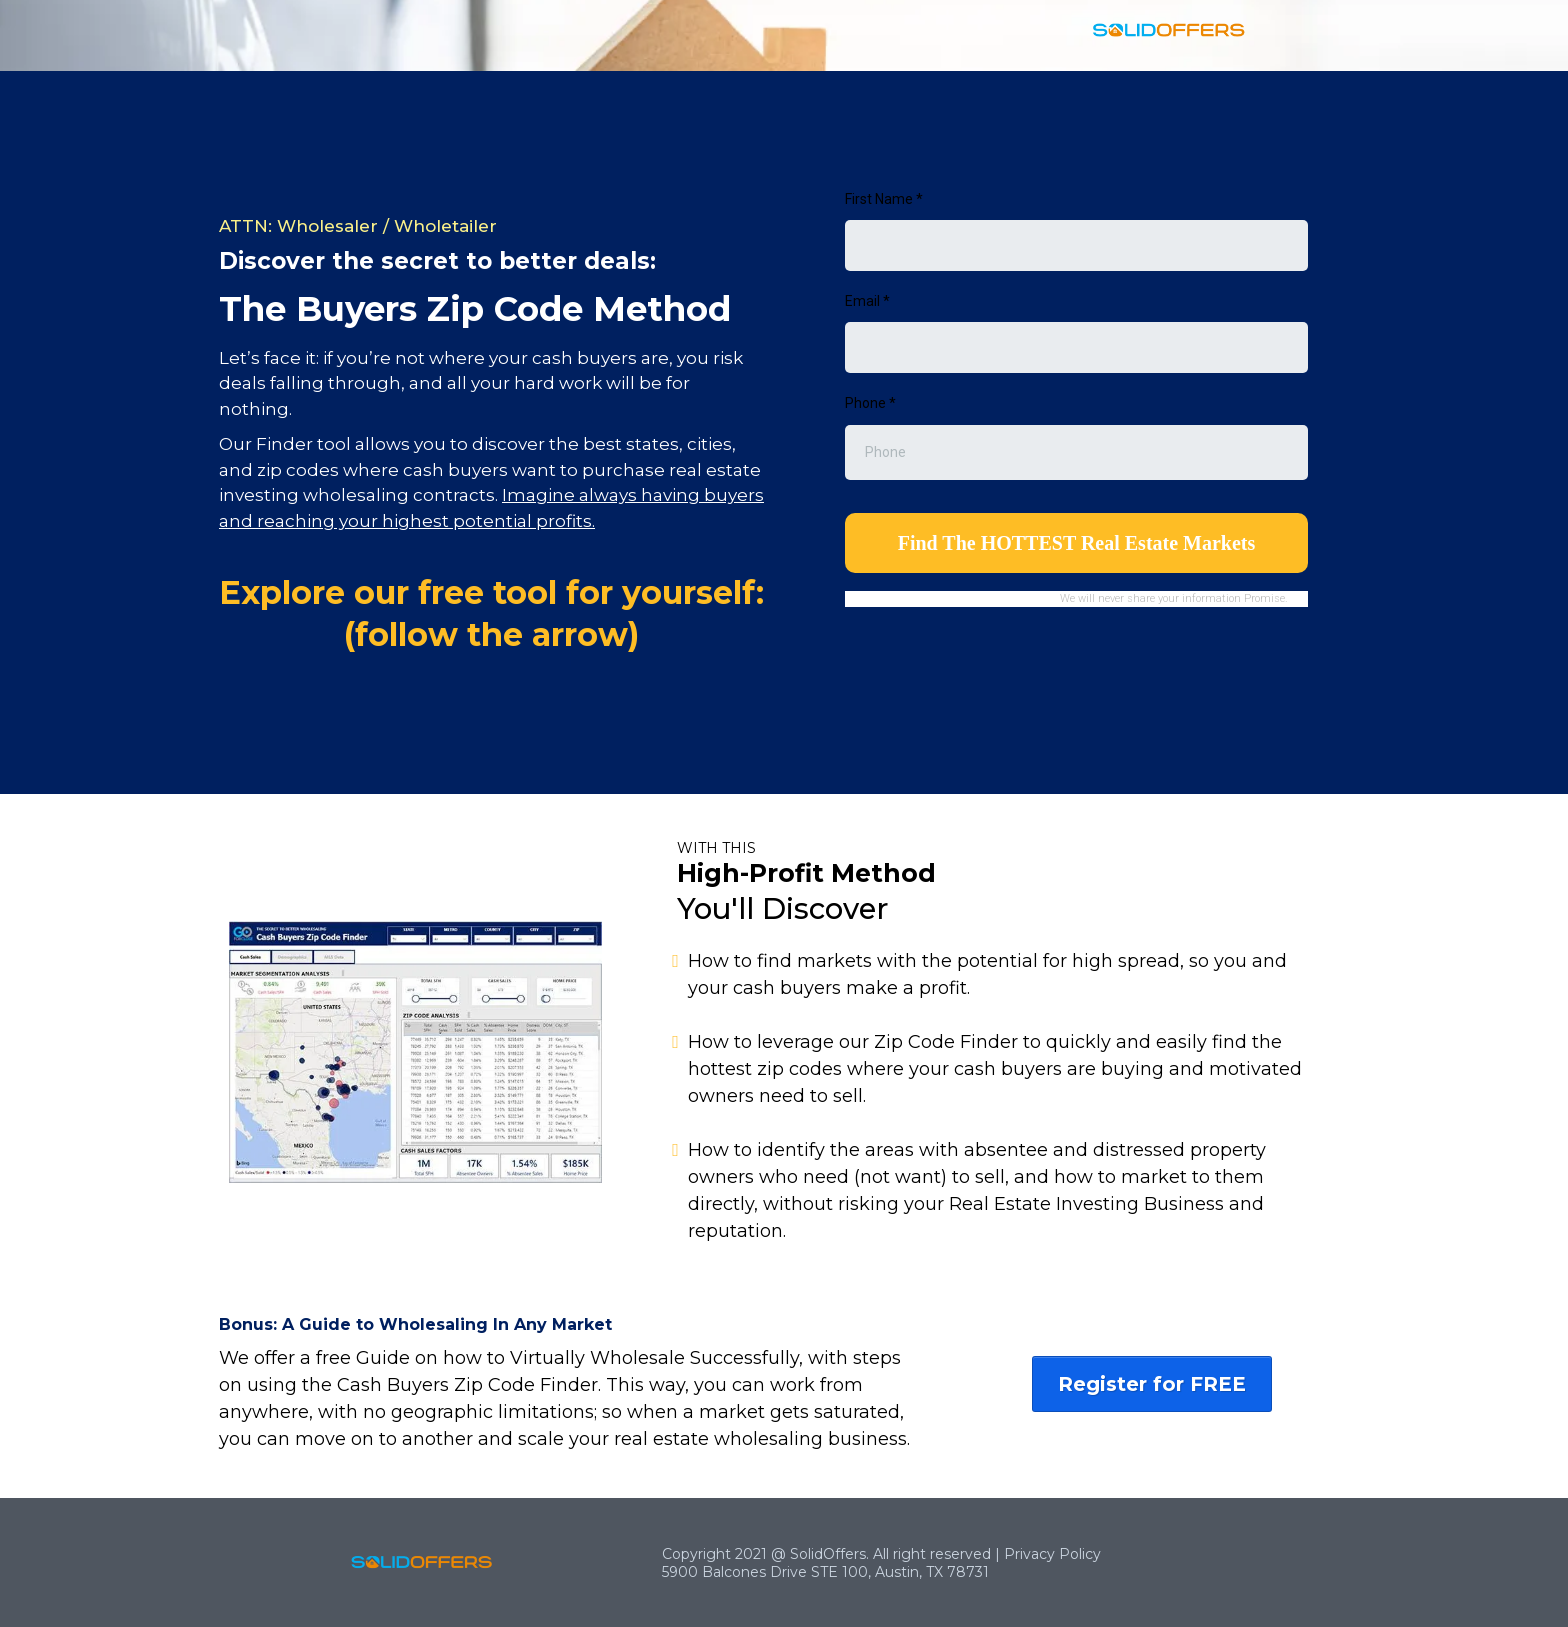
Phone (870, 403)
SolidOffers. (829, 1554)
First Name (884, 199)
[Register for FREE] (1152, 1384)
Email (867, 301)
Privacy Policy (1052, 1554)
